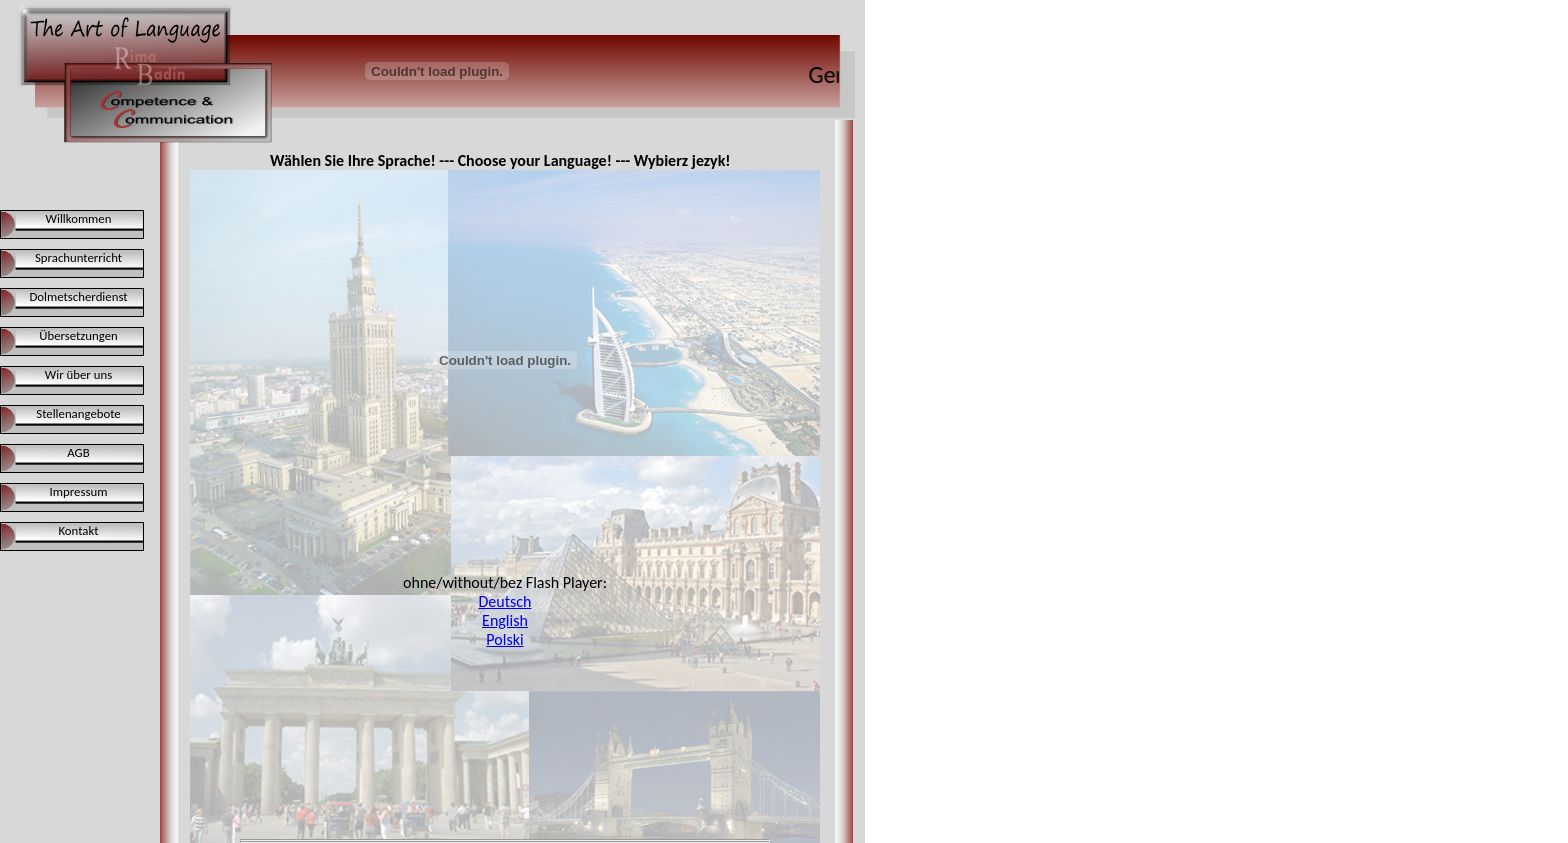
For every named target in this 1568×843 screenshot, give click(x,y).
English (505, 620)
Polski (504, 639)
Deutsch (505, 601)
